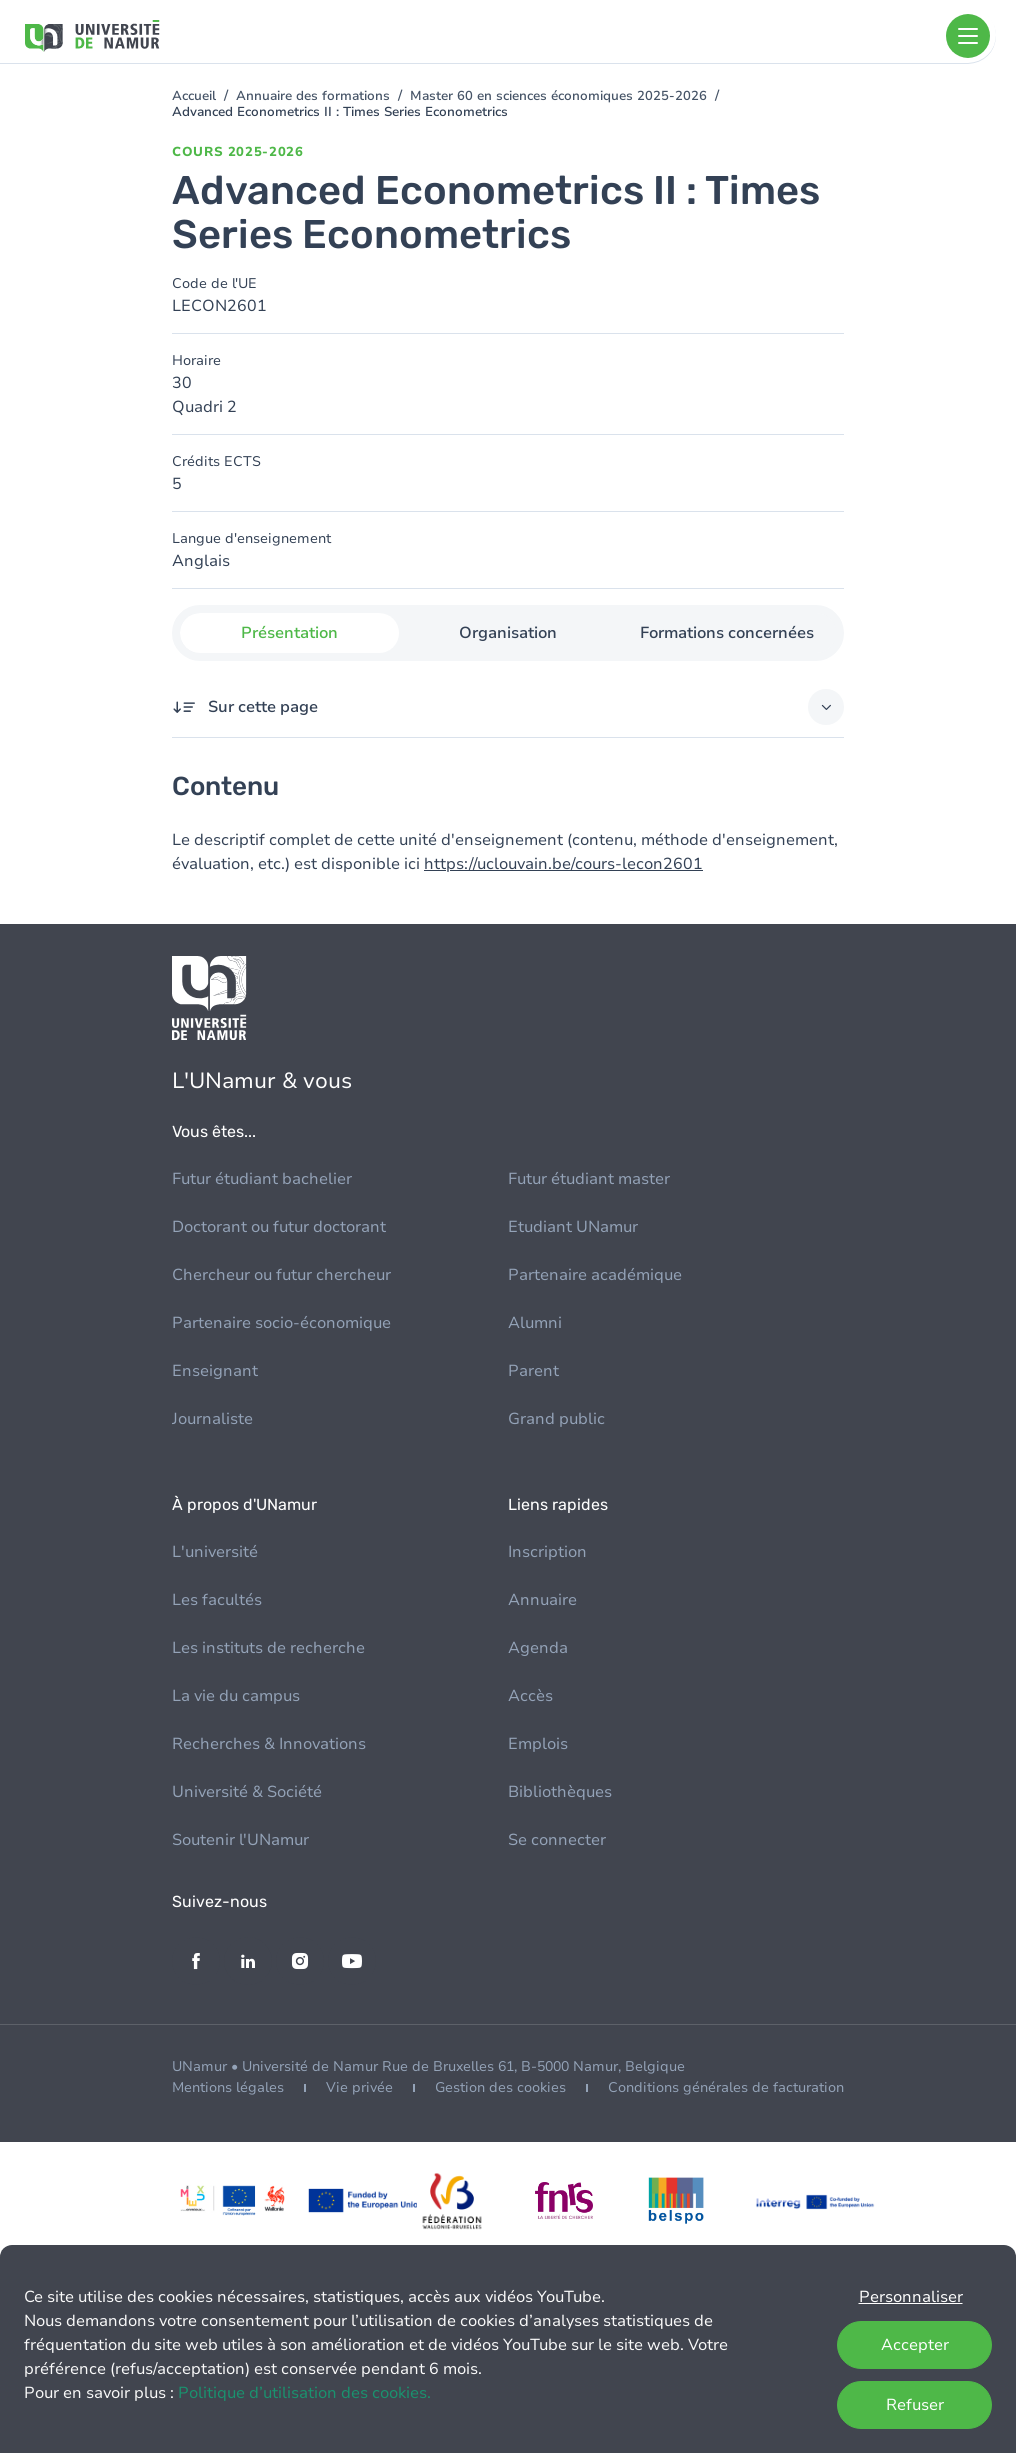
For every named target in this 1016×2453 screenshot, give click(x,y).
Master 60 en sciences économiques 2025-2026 (558, 96)
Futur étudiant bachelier (262, 1179)
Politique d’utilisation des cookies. (304, 2393)
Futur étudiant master (589, 1179)
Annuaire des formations (313, 96)
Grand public (556, 1419)
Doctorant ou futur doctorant (279, 1227)
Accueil (194, 96)
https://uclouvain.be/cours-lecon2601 (563, 864)
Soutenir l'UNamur (240, 1840)
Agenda (538, 1648)
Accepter (915, 2345)
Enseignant (215, 1371)
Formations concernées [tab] (727, 633)
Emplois (538, 1744)
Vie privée (359, 2087)
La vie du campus (236, 1696)
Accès (530, 1696)
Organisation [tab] (508, 633)
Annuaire (542, 1600)
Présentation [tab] (289, 633)
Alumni (535, 1323)
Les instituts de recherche (268, 1648)
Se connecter (557, 1840)
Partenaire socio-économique (281, 1323)
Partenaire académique (595, 1275)
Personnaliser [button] (911, 2297)
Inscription (547, 1552)
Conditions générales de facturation (726, 2087)
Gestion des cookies (500, 2087)
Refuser (915, 2405)
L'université (215, 1552)
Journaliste (212, 1419)
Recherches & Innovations (269, 1744)
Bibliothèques (560, 1792)
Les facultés (217, 1600)
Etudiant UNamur (573, 1227)
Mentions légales (228, 2087)
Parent (533, 1371)
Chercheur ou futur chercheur (281, 1275)
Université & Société (247, 1792)
